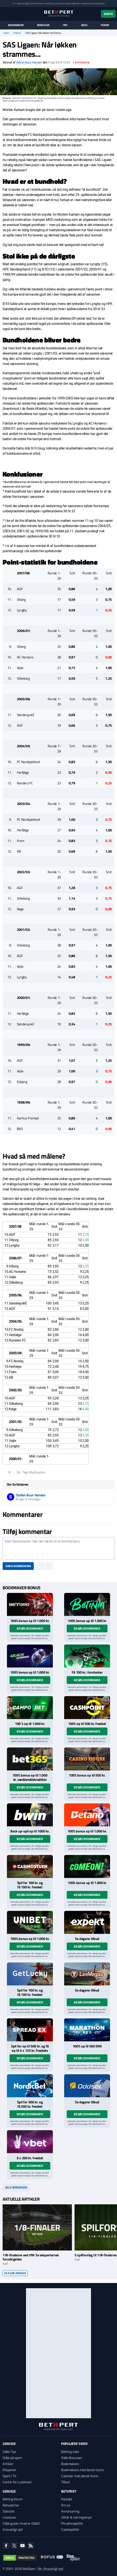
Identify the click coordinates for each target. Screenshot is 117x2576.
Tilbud (65, 2482)
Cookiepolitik (70, 2529)
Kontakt (66, 2499)
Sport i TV (9, 2475)
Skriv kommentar (18, 1566)
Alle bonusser (16, 2187)
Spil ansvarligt (23, 3)
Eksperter (9, 2469)
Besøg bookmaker (30, 1628)
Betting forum (13, 2499)
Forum (105, 25)
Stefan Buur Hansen (29, 62)
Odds (84, 25)
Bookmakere (16, 25)
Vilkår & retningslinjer (76, 2517)
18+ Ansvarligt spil (50, 2568)
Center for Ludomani (17, 2482)
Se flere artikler (15, 2273)
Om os (65, 2505)
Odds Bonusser (71, 2457)
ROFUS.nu (51, 3)
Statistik (9, 2511)
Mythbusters (37, 1472)
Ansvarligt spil (13, 2529)
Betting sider (70, 2451)
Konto (108, 13)
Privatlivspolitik (72, 2523)
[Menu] (4, 13)
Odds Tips (9, 2451)
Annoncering (70, 2511)
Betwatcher (11, 2505)
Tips (65, 25)
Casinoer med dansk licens (79, 2475)
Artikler (17, 33)
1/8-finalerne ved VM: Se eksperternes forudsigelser (31, 2257)
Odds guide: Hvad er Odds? (21, 2523)
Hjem (6, 33)
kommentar (81, 62)
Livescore (9, 2517)
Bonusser (43, 25)
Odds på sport (12, 2457)
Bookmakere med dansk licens (82, 2469)
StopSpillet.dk (99, 3)
